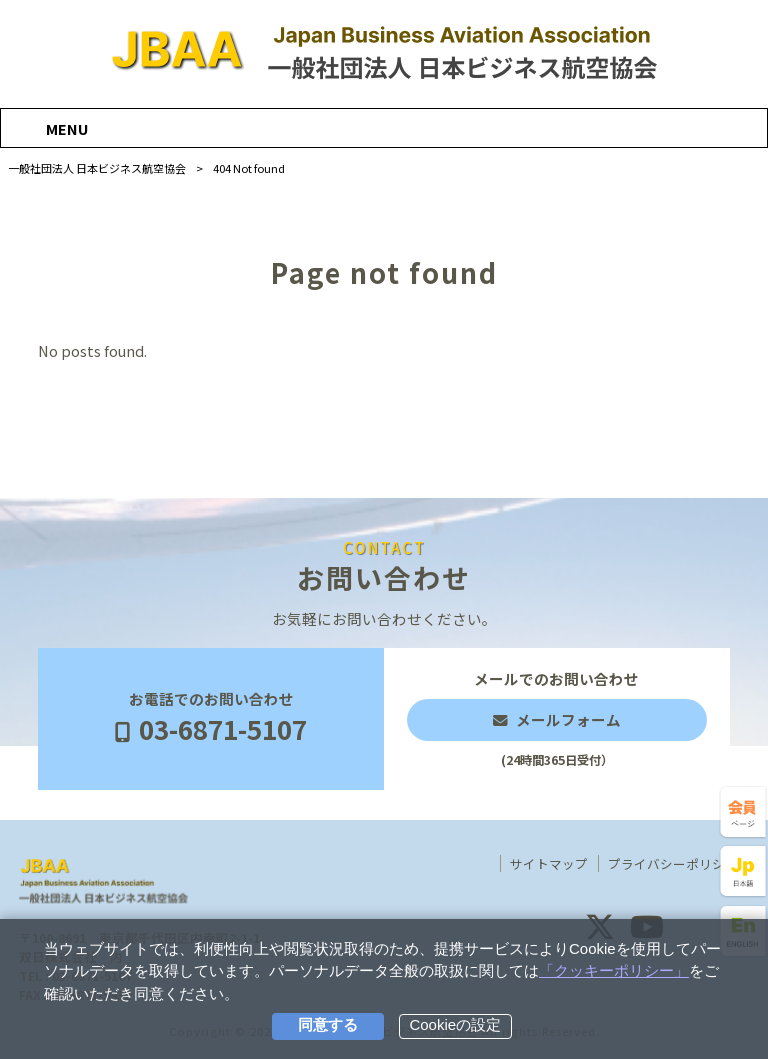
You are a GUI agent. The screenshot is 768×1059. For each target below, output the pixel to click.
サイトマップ (549, 864)
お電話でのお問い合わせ (211, 718)
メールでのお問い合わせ (557, 719)
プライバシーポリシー (673, 864)
